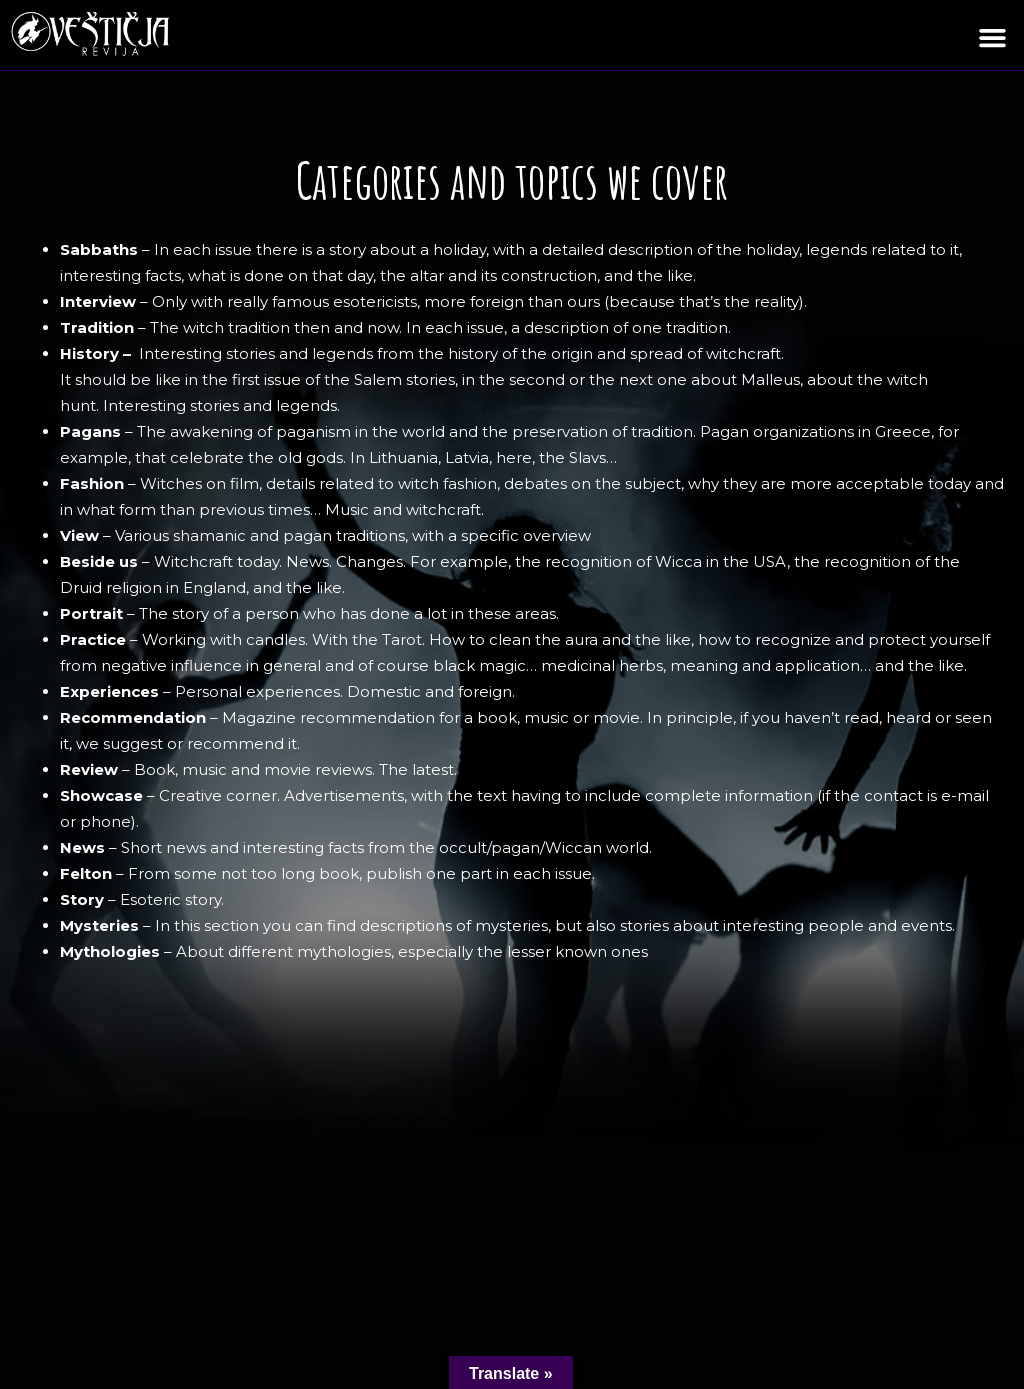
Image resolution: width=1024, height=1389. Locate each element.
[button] (993, 38)
